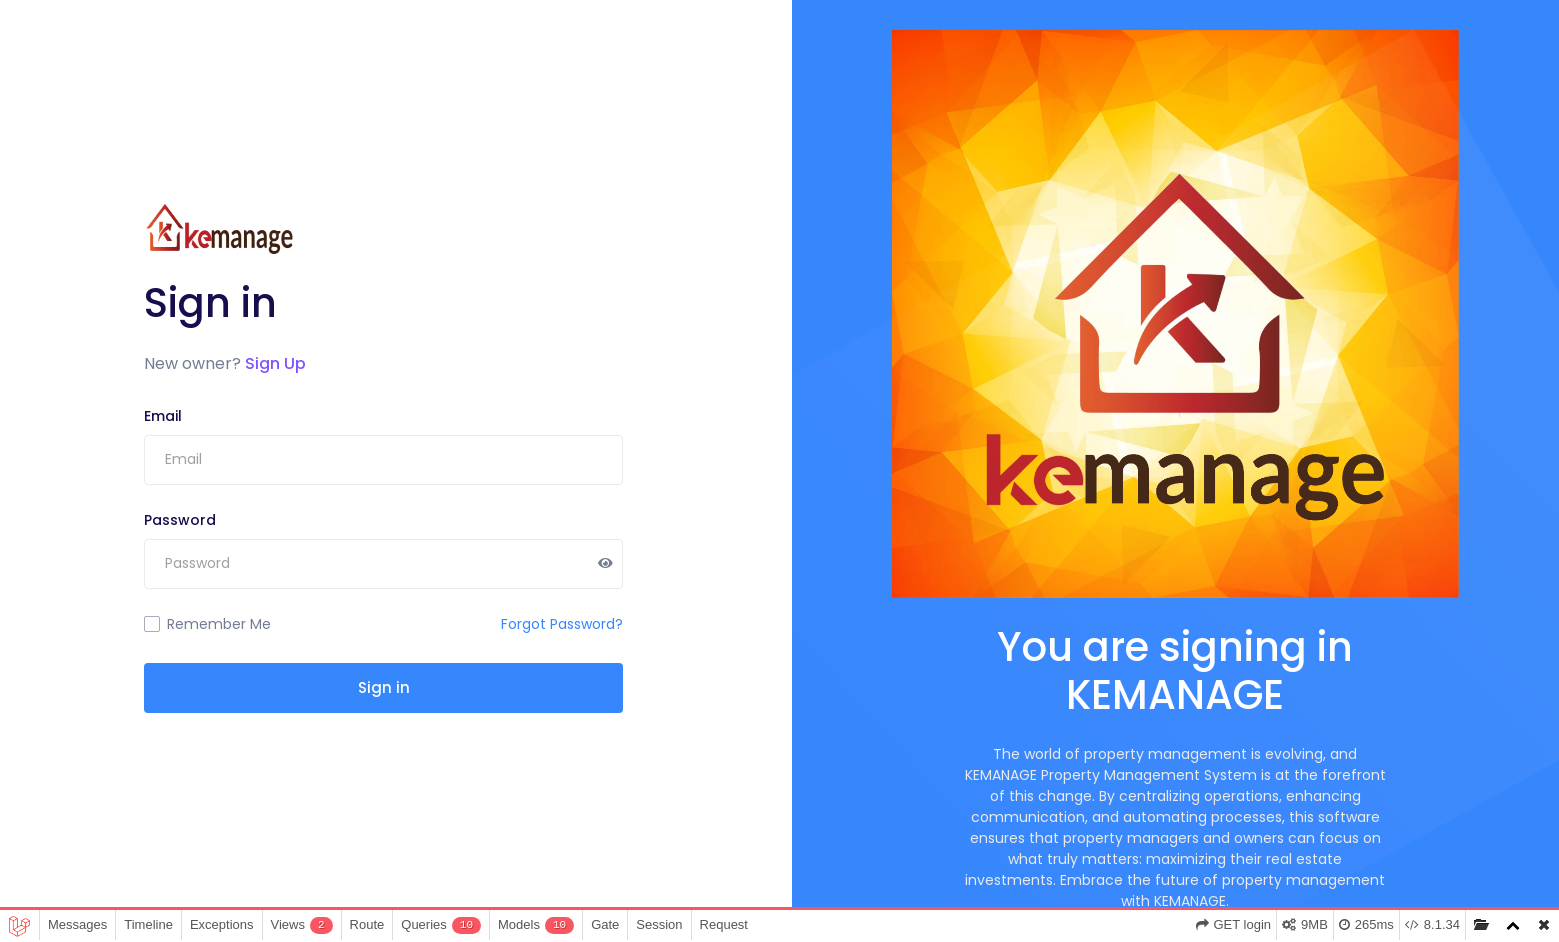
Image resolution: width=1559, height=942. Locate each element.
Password (180, 520)
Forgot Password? (562, 624)
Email (163, 416)
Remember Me (219, 624)
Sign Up (275, 363)
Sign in (384, 687)
